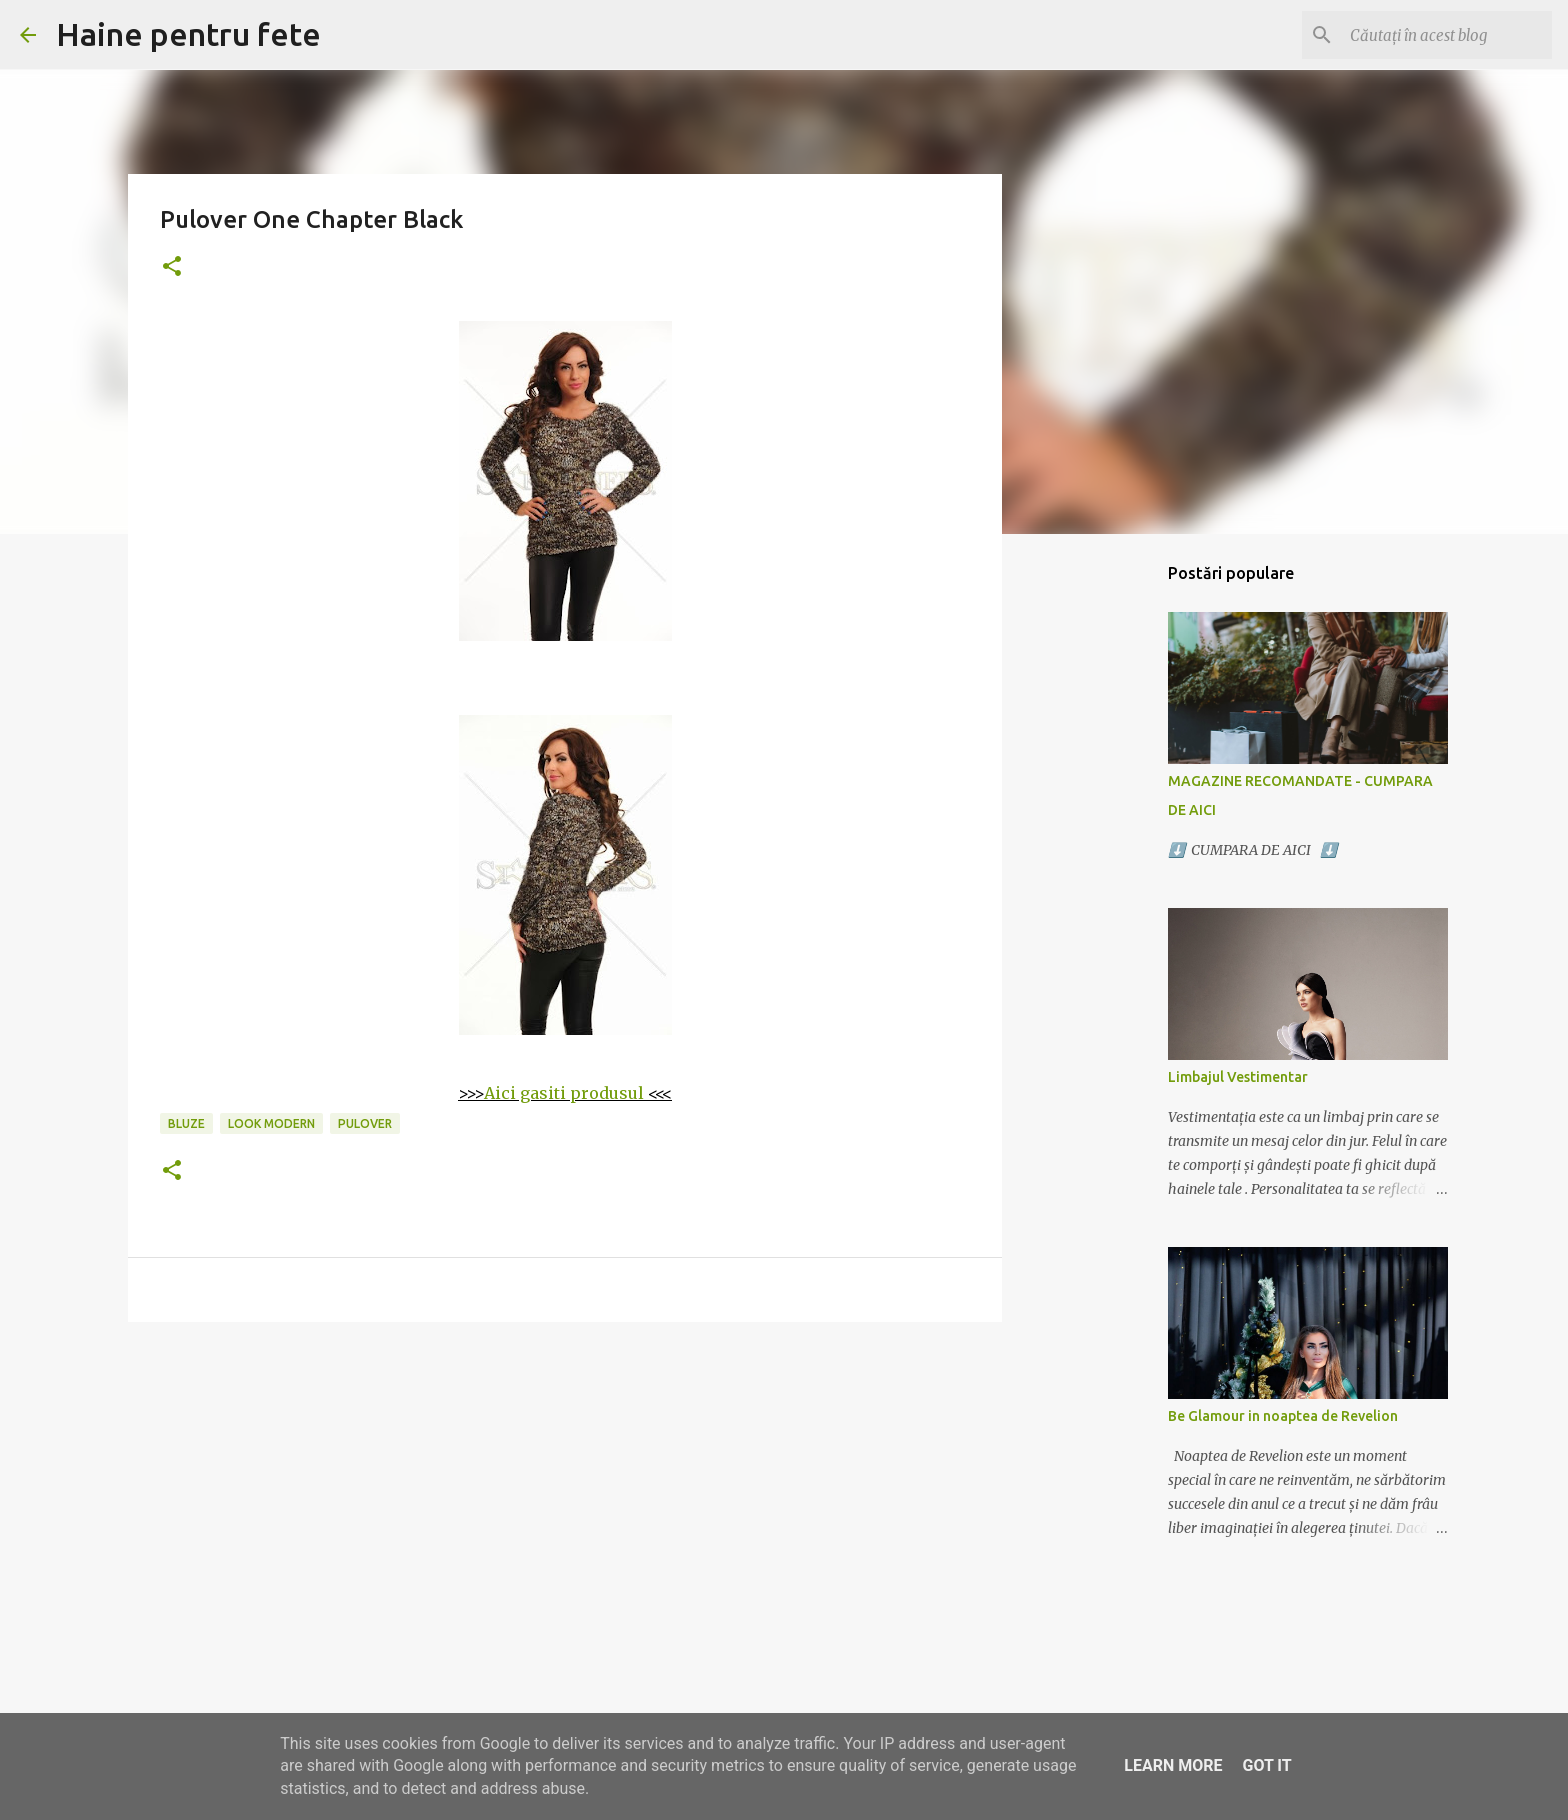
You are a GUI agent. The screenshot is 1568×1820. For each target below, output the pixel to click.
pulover (365, 1123)
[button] (172, 267)
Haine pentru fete (188, 34)
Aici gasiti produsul (564, 1093)
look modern (271, 1123)
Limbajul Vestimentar (1238, 1077)
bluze (186, 1123)
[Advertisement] (565, 1492)
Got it (1266, 1765)
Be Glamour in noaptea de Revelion (1283, 1416)
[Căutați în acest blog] (1447, 35)
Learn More (1173, 1765)
